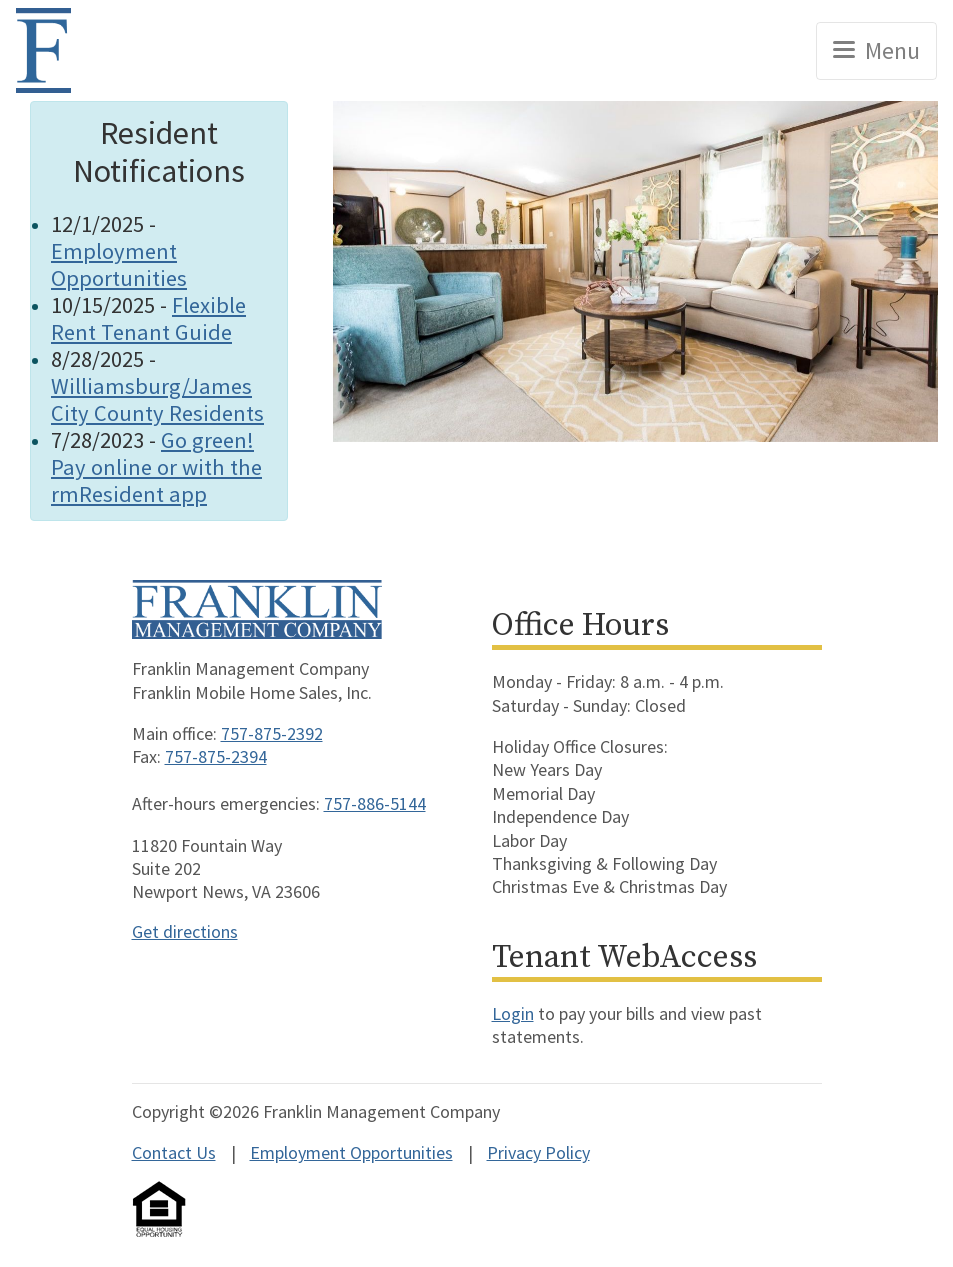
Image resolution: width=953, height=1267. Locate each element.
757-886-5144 (375, 803)
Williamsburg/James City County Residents (157, 399)
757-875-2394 (216, 756)
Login (513, 1013)
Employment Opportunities (119, 264)
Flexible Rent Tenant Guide (148, 318)
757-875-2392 (272, 733)
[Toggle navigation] (876, 51)
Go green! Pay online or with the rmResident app (156, 467)
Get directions (185, 931)
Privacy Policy (538, 1152)
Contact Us (174, 1152)
